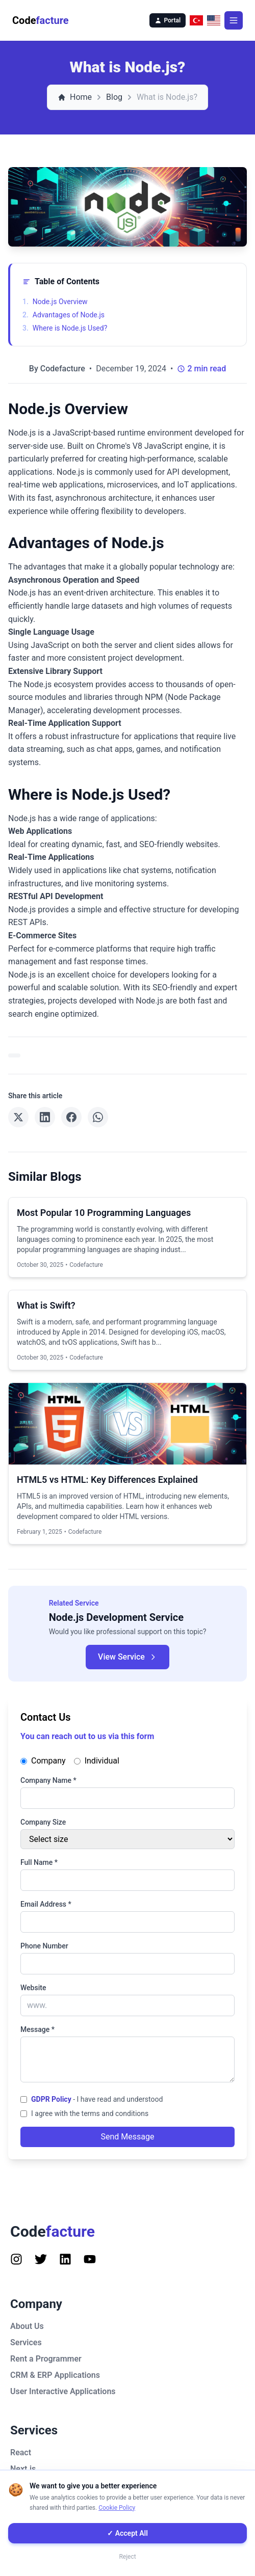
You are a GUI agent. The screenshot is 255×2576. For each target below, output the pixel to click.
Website (33, 1988)
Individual (96, 1761)
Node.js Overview (55, 301)
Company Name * (48, 1780)
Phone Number (44, 1946)
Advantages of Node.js (63, 315)
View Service (127, 1657)
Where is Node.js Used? (64, 328)
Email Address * (45, 1904)
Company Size (43, 1822)
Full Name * (39, 1862)
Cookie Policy (116, 2507)
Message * (37, 2029)
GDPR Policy (51, 2099)
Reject (127, 2556)
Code (40, 20)
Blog (114, 97)
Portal (168, 20)
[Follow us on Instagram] (16, 2259)
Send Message (128, 2136)
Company (43, 1761)
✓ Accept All (127, 2533)
